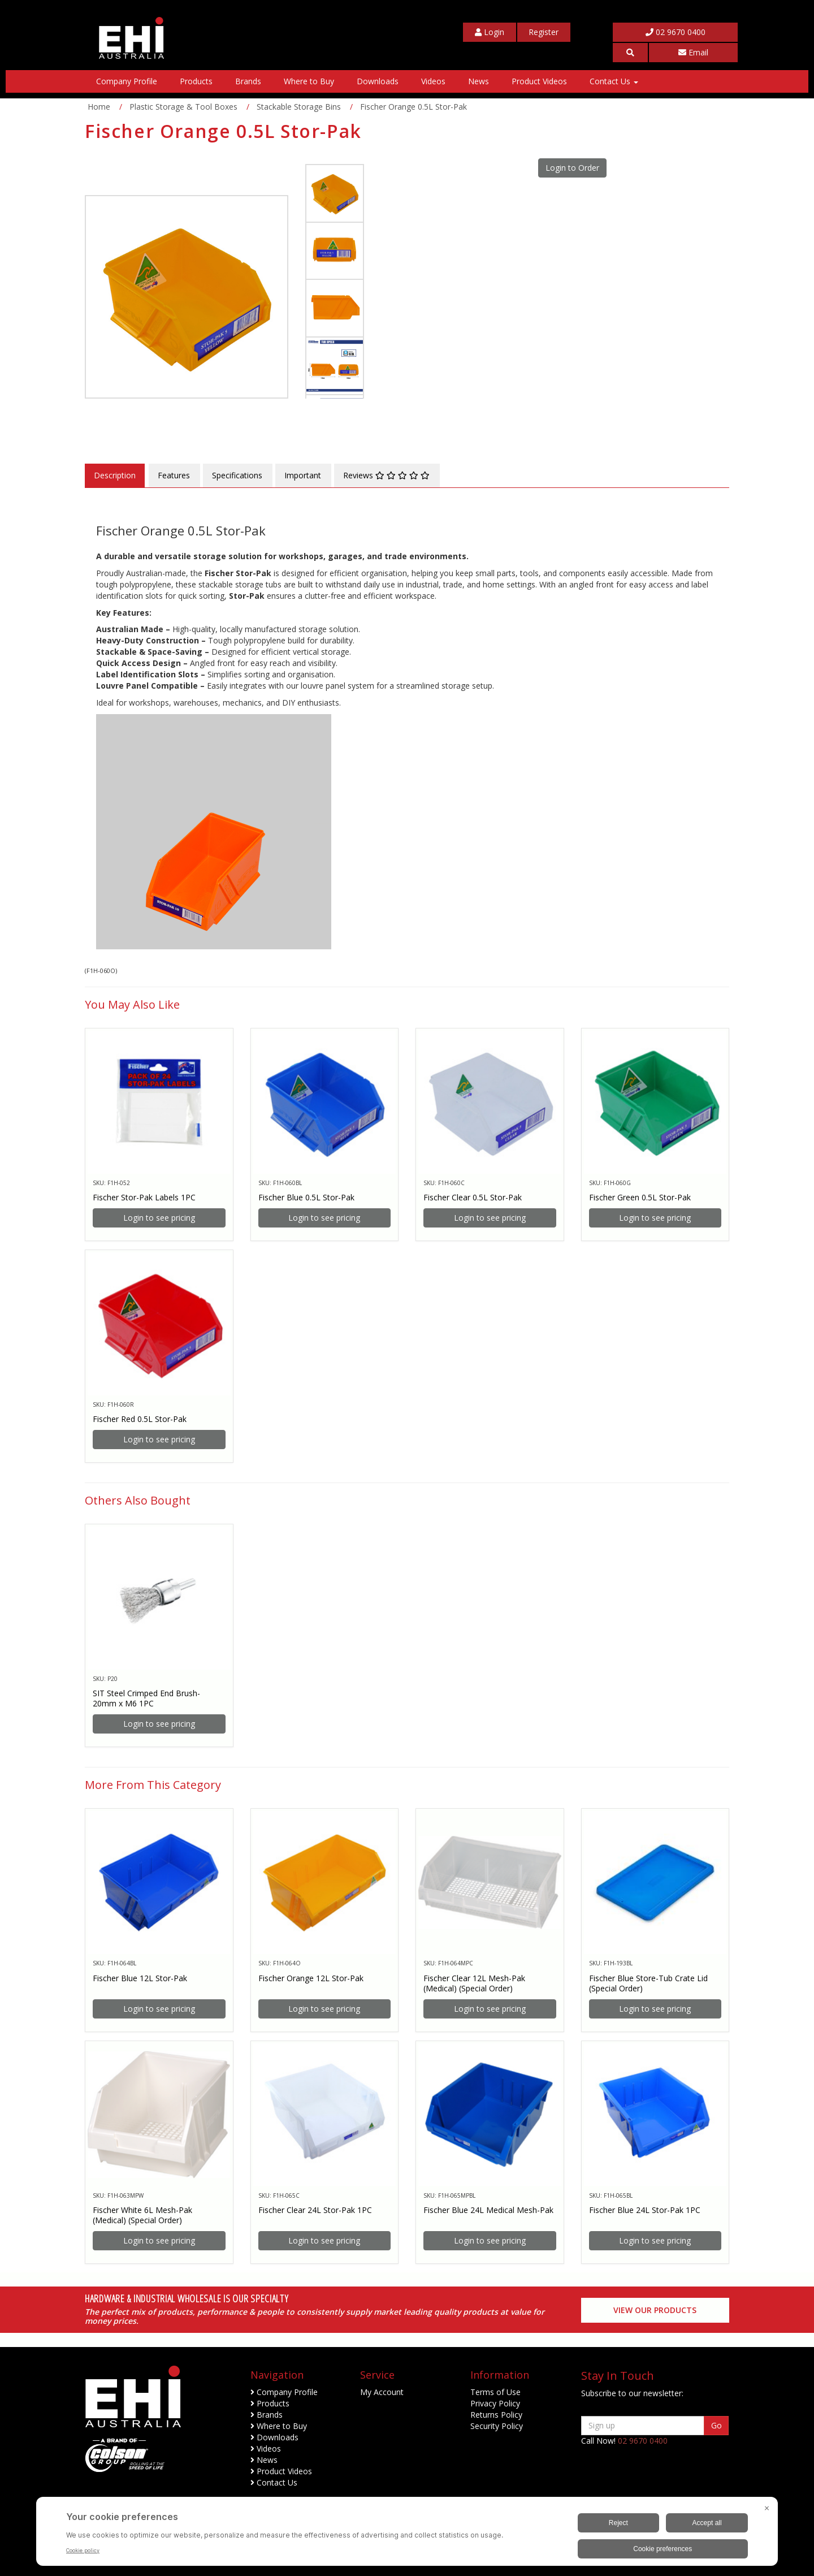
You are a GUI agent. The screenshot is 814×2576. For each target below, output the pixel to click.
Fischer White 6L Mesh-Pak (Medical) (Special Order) (142, 2215)
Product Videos (539, 81)
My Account (382, 2392)
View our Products (654, 2310)
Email (693, 52)
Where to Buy (309, 81)
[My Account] (489, 32)
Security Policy (496, 2426)
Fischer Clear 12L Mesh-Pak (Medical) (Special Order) (474, 1983)
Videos (433, 81)
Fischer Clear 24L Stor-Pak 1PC (315, 2210)
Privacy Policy (495, 2403)
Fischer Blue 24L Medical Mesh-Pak (488, 2210)
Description (115, 475)
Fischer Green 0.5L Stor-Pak (640, 1197)
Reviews (386, 475)
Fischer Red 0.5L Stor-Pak (140, 1419)
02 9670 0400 (675, 32)
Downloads (378, 81)
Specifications (237, 475)
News (478, 81)
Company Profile (126, 81)
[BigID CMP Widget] (407, 2534)
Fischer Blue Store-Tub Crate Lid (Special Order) (648, 1983)
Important (302, 475)
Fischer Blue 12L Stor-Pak (140, 1978)
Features (174, 475)
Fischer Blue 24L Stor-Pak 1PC (644, 2210)
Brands (248, 81)
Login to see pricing (159, 1217)
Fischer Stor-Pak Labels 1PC (144, 1197)
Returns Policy (496, 2414)
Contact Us (614, 81)
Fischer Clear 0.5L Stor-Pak (472, 1197)
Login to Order (572, 167)
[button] (630, 52)
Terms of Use (495, 2392)
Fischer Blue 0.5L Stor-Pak (306, 1197)
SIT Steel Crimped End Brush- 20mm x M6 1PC (146, 1698)
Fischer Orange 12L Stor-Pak (310, 1978)
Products (196, 81)
